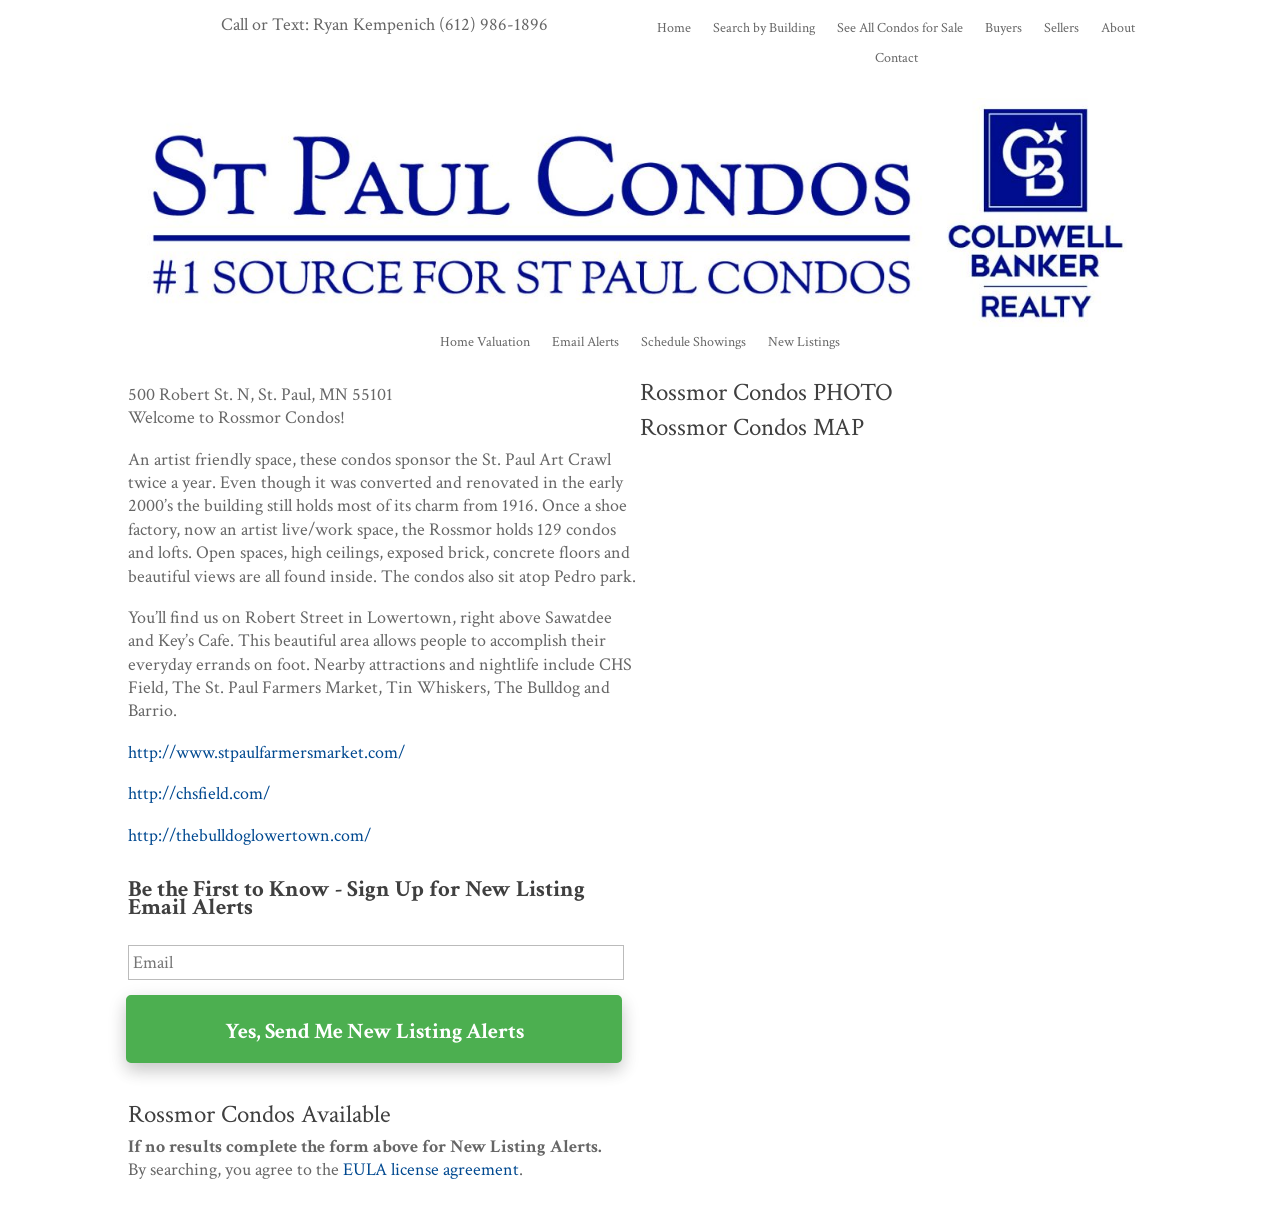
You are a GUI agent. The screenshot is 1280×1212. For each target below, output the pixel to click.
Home (674, 29)
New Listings (804, 343)
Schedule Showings (693, 343)
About (1118, 29)
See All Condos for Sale (900, 29)
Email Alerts (585, 343)
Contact (896, 59)
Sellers (1061, 29)
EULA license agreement (431, 1169)
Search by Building (764, 29)
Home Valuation (485, 343)
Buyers (1003, 29)
